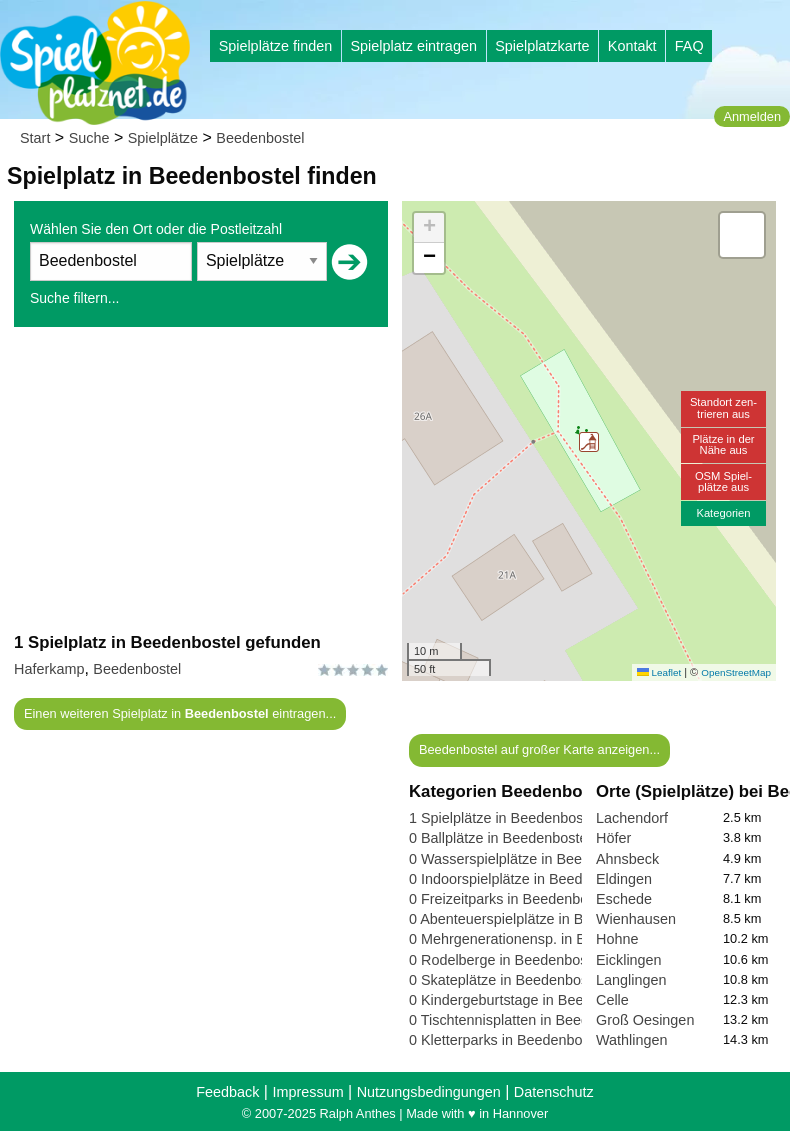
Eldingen (624, 879)
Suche (89, 138)
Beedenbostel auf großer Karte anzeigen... (539, 749)
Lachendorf (632, 818)
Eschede (624, 899)
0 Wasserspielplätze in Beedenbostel (526, 859)
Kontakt (632, 46)
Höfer (613, 838)
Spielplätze (163, 138)
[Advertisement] (201, 479)
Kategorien (723, 513)
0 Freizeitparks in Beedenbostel (510, 899)
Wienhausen (636, 919)
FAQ (689, 46)
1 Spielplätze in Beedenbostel (504, 818)
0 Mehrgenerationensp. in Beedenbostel (536, 939)
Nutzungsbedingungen (429, 1092)
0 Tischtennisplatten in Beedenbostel (526, 1020)
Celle (612, 1000)
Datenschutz (554, 1092)
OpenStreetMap (736, 672)
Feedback (227, 1092)
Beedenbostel (260, 138)
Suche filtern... (75, 298)
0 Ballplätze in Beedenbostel (500, 838)
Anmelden (752, 116)
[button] (589, 442)
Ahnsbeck (627, 859)
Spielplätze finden (276, 46)
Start (35, 138)
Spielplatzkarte (542, 46)
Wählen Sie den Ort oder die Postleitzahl (156, 229)
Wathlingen (631, 1040)
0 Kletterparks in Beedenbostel (507, 1040)
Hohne (617, 939)
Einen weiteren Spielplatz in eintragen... (180, 713)
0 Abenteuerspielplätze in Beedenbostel (535, 919)
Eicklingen (629, 960)
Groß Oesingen (645, 1020)
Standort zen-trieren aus (723, 407)
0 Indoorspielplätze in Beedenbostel (523, 879)
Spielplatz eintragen (413, 46)
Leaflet (659, 672)
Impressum (307, 1092)
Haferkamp (49, 669)
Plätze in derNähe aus (723, 444)
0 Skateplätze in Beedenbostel (506, 980)
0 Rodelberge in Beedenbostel (506, 960)
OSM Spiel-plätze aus (723, 481)
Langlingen (631, 980)
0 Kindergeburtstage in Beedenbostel (527, 1000)
